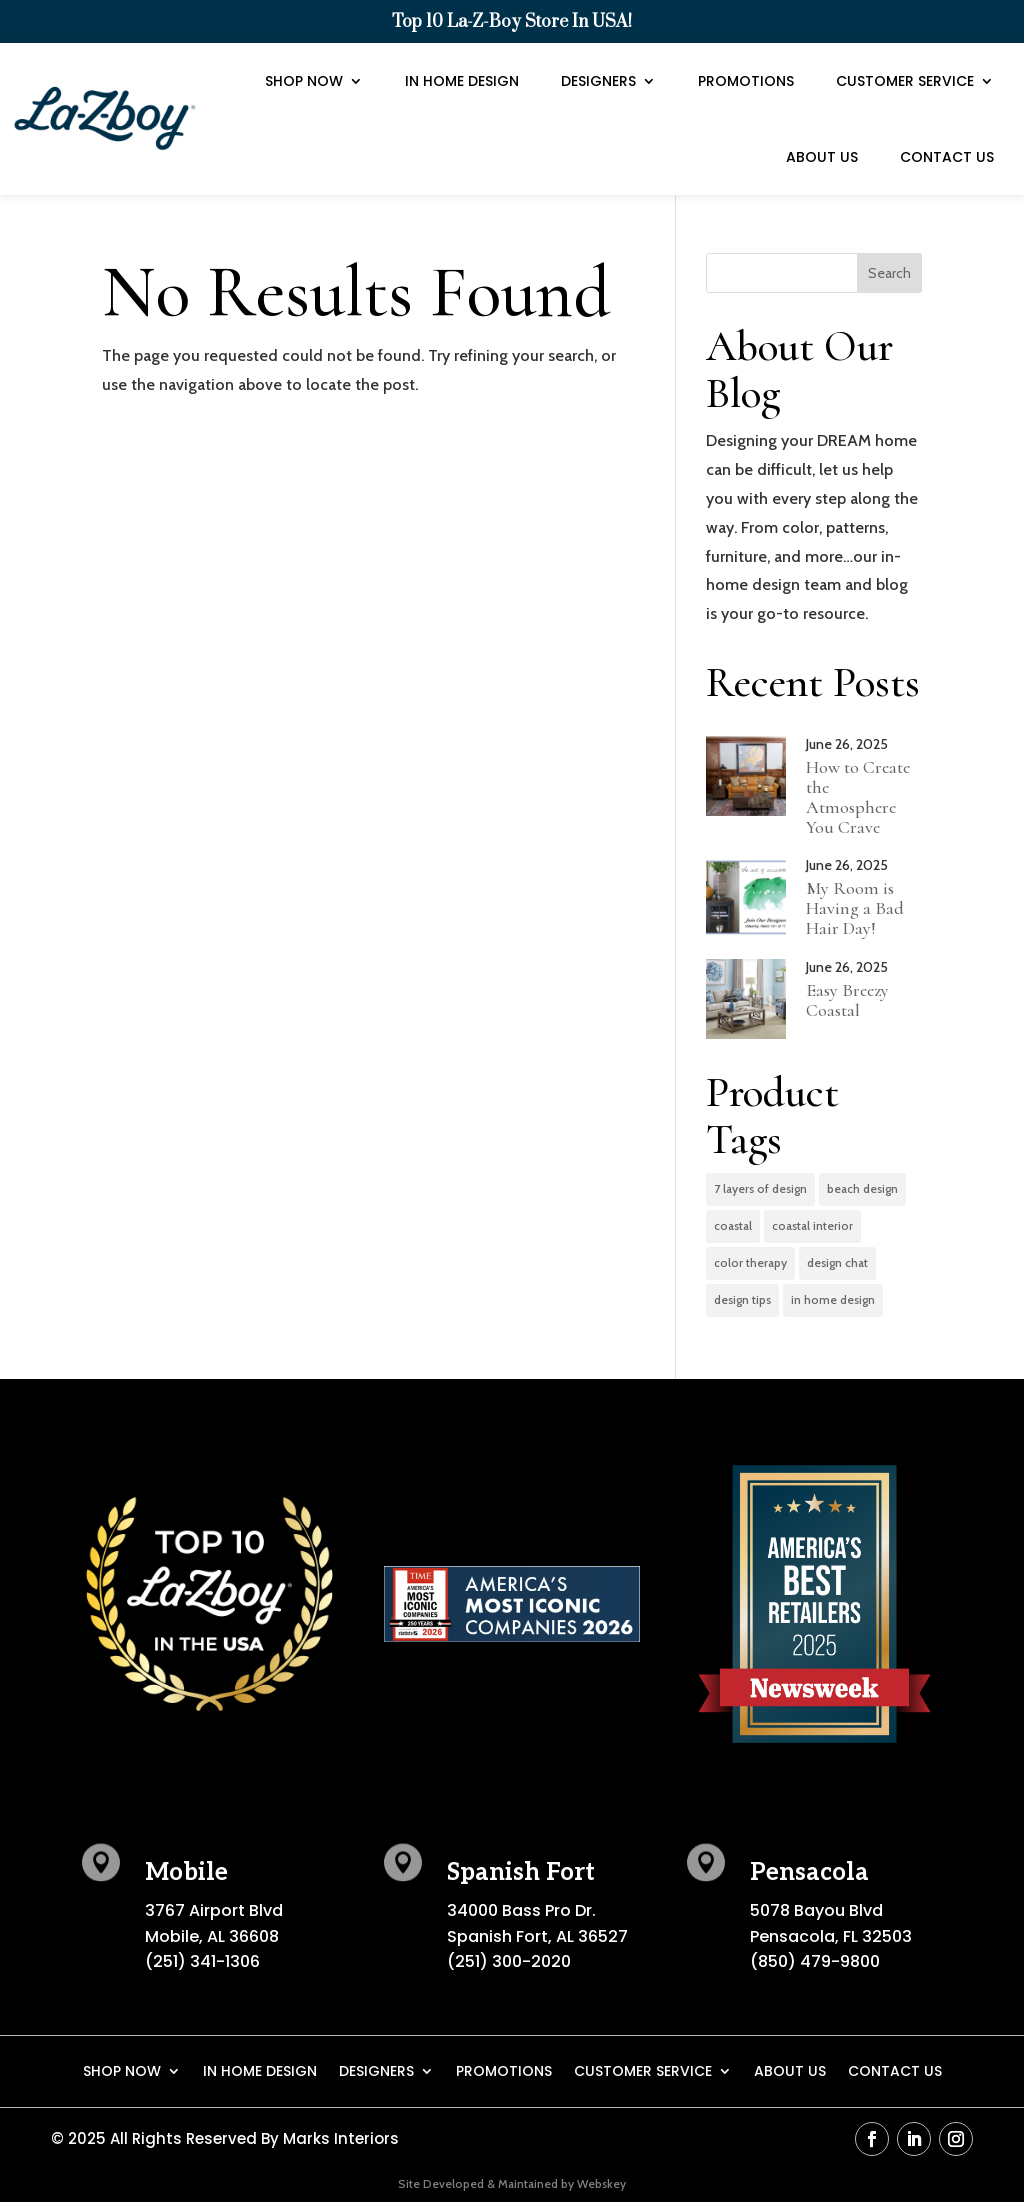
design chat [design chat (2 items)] (837, 1262)
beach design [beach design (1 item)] (862, 1188)
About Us (822, 125)
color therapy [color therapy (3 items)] (750, 1262)
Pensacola (809, 1872)
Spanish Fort (521, 1872)
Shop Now (304, 49)
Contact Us (947, 125)
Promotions (746, 49)
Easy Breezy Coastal (847, 1000)
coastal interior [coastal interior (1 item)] (812, 1225)
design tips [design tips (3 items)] (742, 1299)
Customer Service (905, 49)
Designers (598, 49)
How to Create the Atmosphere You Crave (858, 796)
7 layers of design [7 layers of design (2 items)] (760, 1188)
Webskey (601, 2183)
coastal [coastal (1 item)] (733, 1225)
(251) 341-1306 (202, 1961)
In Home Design (462, 49)
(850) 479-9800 (815, 1961)
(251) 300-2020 (509, 1961)
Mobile (186, 1872)
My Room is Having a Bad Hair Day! (855, 908)
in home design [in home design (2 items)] (833, 1299)
